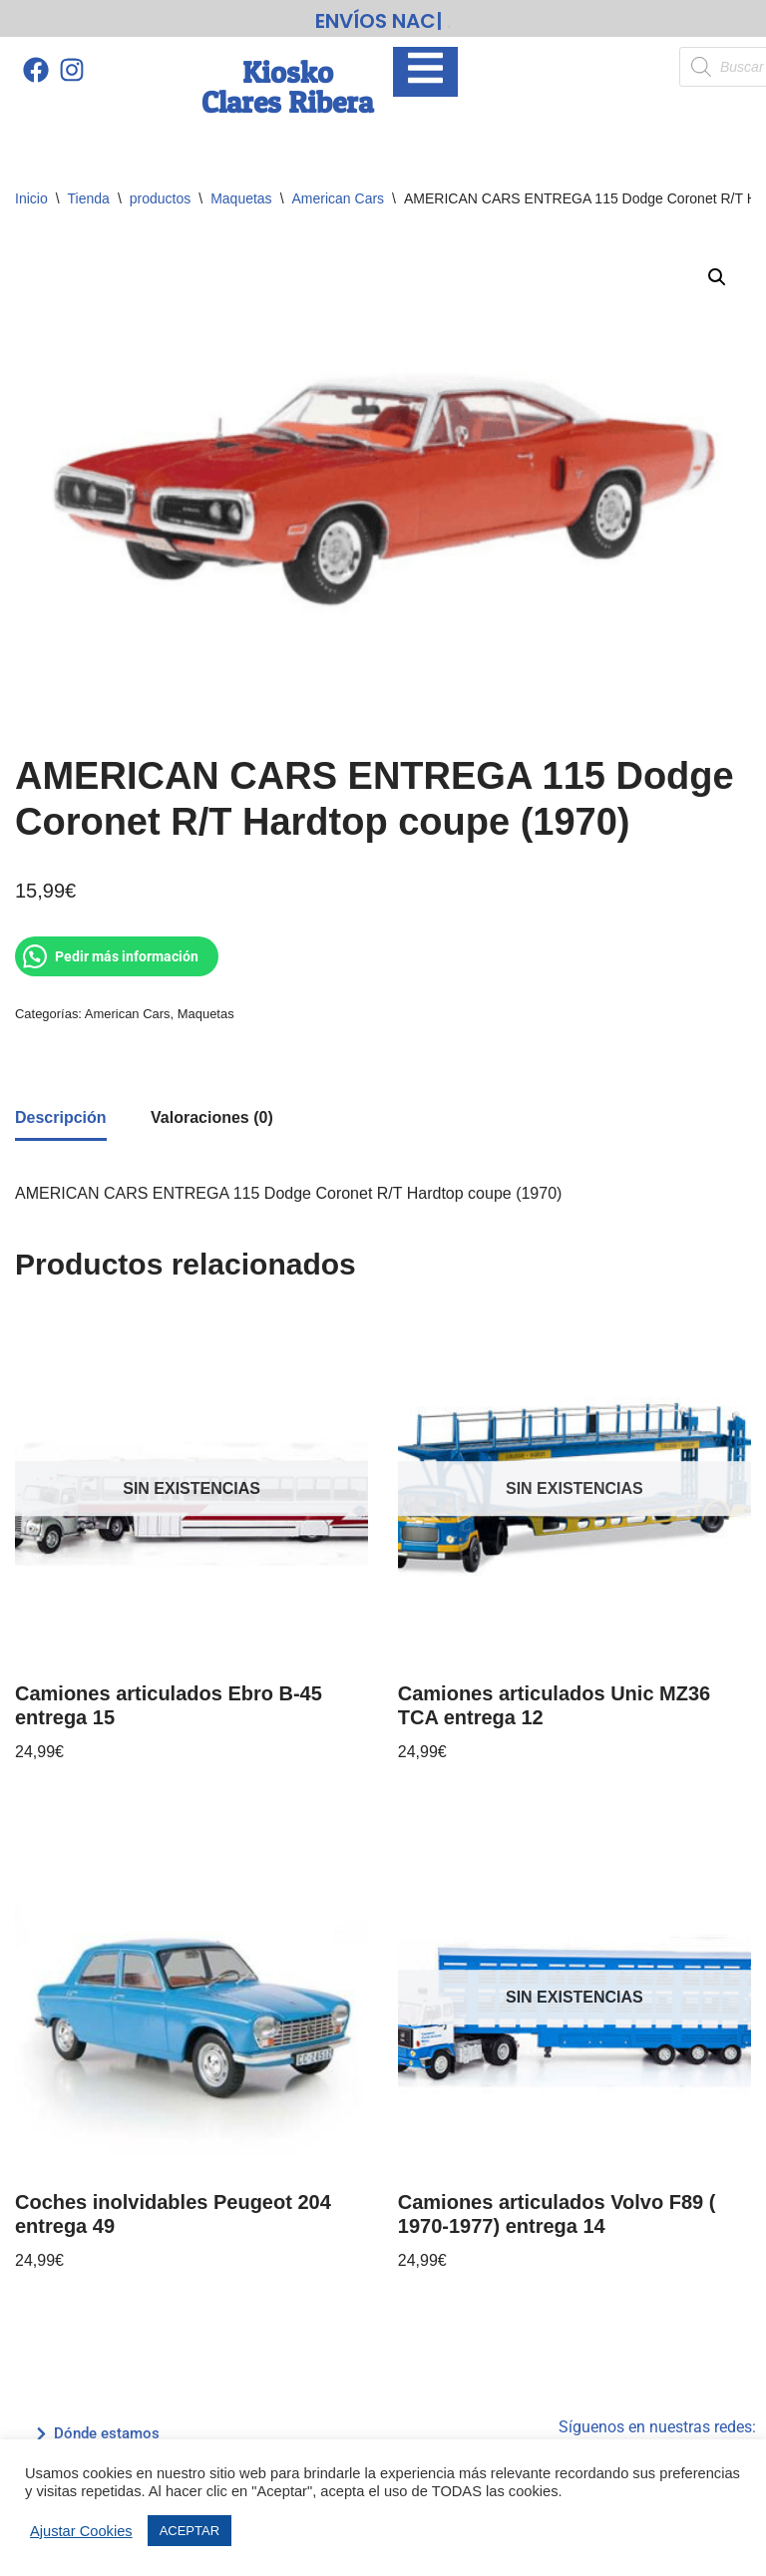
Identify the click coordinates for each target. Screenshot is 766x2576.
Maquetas (240, 192)
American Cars (338, 192)
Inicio (31, 192)
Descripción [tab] (61, 1110)
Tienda (89, 192)
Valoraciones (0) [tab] (212, 1110)
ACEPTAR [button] (189, 2530)
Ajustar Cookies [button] (81, 2531)
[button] (717, 271)
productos (160, 192)
